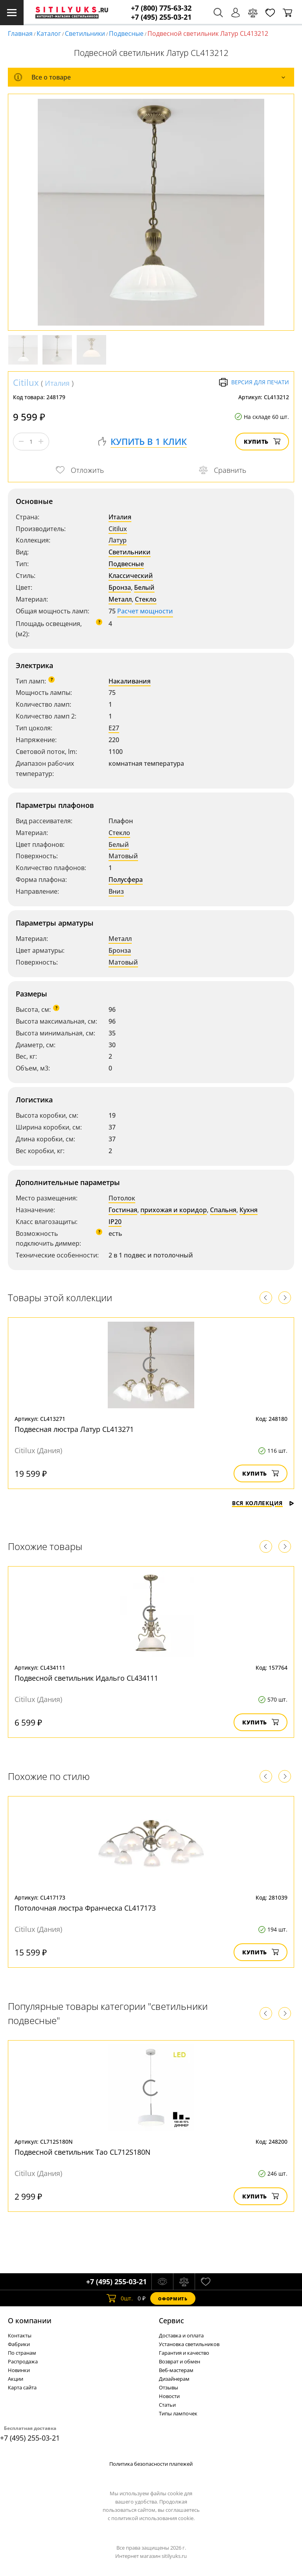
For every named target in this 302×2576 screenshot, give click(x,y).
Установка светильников (189, 2344)
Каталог (49, 33)
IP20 (115, 1221)
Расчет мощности (145, 611)
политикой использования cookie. (153, 2518)
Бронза (120, 587)
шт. (120, 2298)
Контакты (19, 2335)
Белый (144, 587)
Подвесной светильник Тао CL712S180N (83, 2152)
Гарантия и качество (184, 2352)
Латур (118, 540)
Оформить (172, 2299)
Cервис (171, 2320)
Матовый (123, 856)
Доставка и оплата (181, 2335)
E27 (114, 728)
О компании (30, 2320)
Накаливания (130, 681)
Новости (169, 2396)
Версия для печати (254, 382)
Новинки (19, 2370)
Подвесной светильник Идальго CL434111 (86, 1678)
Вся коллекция (263, 1503)
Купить (262, 441)
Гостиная (123, 1210)
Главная (20, 33)
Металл (120, 599)
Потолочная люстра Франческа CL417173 (85, 1908)
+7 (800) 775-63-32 (161, 8)
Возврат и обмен (179, 2361)
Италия (57, 383)
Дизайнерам (174, 2378)
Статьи (167, 2404)
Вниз (116, 891)
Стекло (146, 599)
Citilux (26, 382)
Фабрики (19, 2344)
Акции (15, 2378)
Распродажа (23, 2361)
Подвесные (126, 33)
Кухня (248, 1210)
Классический (131, 575)
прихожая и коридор (173, 1210)
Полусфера (126, 879)
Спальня (223, 1210)
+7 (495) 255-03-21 (161, 17)
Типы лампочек (178, 2413)
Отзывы (168, 2387)
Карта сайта (22, 2387)
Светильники (85, 33)
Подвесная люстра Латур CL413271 (74, 1429)
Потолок (122, 1198)
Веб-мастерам (176, 2370)
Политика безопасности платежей (151, 2463)
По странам (22, 2352)
